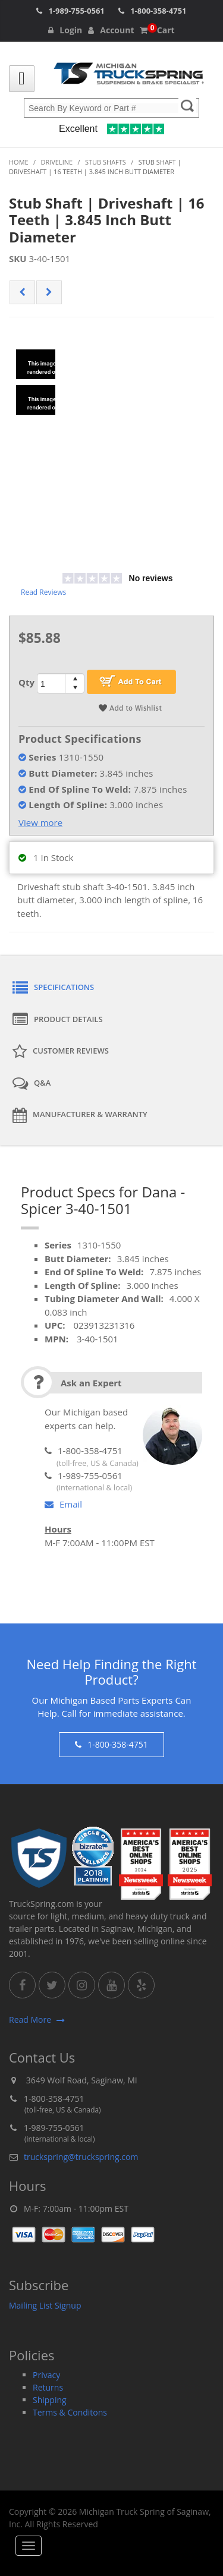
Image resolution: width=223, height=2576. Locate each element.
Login (65, 30)
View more (40, 822)
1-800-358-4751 (158, 10)
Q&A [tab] (31, 1083)
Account (111, 30)
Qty (26, 682)
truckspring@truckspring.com (81, 2156)
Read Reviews (43, 592)
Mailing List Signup (45, 2305)
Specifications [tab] (53, 988)
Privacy (46, 2374)
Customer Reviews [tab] (60, 1052)
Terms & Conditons (70, 2412)
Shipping (50, 2399)
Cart (157, 30)
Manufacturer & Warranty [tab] (79, 1115)
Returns (48, 2387)
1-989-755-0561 (76, 10)
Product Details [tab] (57, 1019)
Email (63, 1504)
